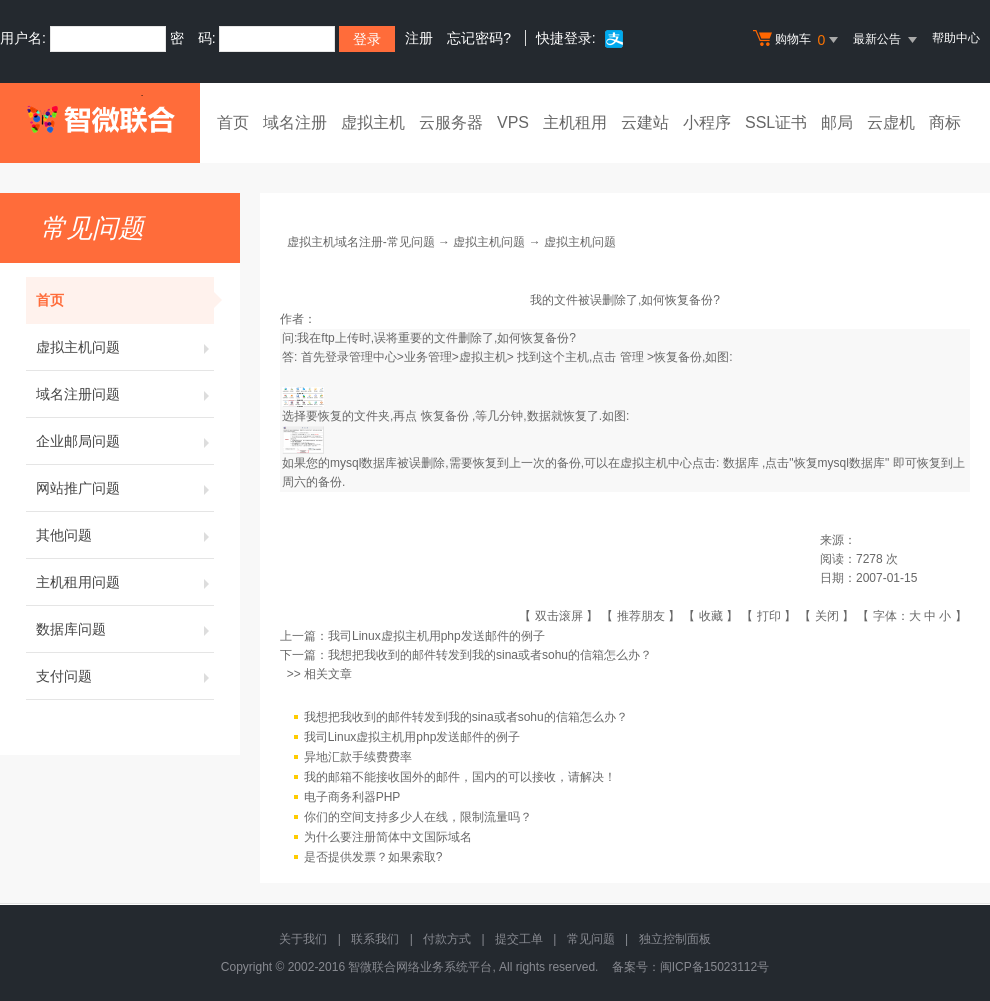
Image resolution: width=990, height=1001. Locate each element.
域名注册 (295, 122)
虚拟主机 (373, 122)
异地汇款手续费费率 (358, 757)
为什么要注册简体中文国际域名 (388, 837)
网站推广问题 (125, 488)
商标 (945, 122)
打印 (769, 616)
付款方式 (447, 939)
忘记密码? (479, 38)
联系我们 (375, 939)
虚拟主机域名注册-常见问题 (361, 242)
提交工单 (519, 939)
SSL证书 (776, 122)
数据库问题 (125, 629)
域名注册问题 (125, 394)
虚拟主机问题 (125, 347)
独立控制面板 (675, 939)
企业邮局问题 (125, 441)
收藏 (711, 616)
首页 (233, 122)
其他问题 (125, 535)
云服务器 (451, 122)
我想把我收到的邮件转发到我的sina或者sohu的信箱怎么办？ (490, 655)
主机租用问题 (125, 582)
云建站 (645, 122)
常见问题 (591, 939)
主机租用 (575, 122)
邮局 (837, 122)
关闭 (827, 616)
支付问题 (125, 676)
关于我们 (303, 939)
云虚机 (891, 122)
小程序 (707, 122)
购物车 (798, 40)
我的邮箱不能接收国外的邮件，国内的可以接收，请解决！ (460, 777)
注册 (419, 38)
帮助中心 (956, 38)
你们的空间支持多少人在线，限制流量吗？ (418, 817)
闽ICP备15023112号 (714, 967)
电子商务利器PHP (352, 797)
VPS (513, 122)
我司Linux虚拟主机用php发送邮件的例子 (436, 636)
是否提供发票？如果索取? (373, 857)
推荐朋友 (641, 616)
